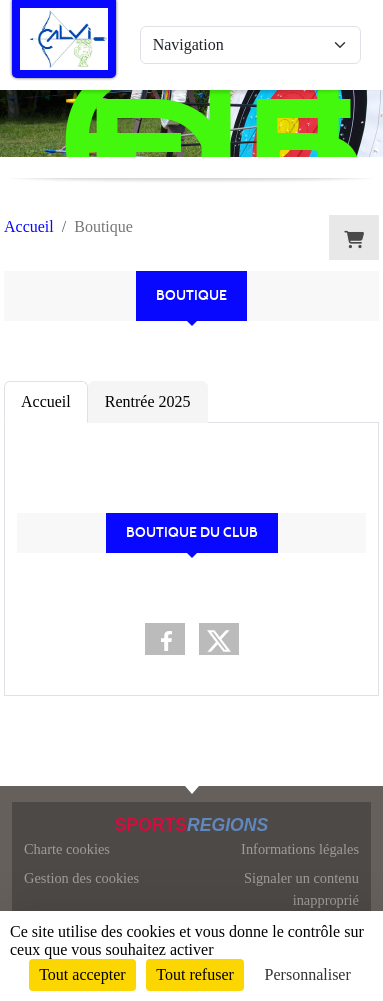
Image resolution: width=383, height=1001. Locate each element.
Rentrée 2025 (148, 401)
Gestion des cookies (81, 878)
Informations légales (300, 849)
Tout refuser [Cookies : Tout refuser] (195, 974)
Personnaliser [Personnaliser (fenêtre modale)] (308, 974)
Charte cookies (67, 849)
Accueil (46, 401)
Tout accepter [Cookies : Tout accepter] (82, 974)
